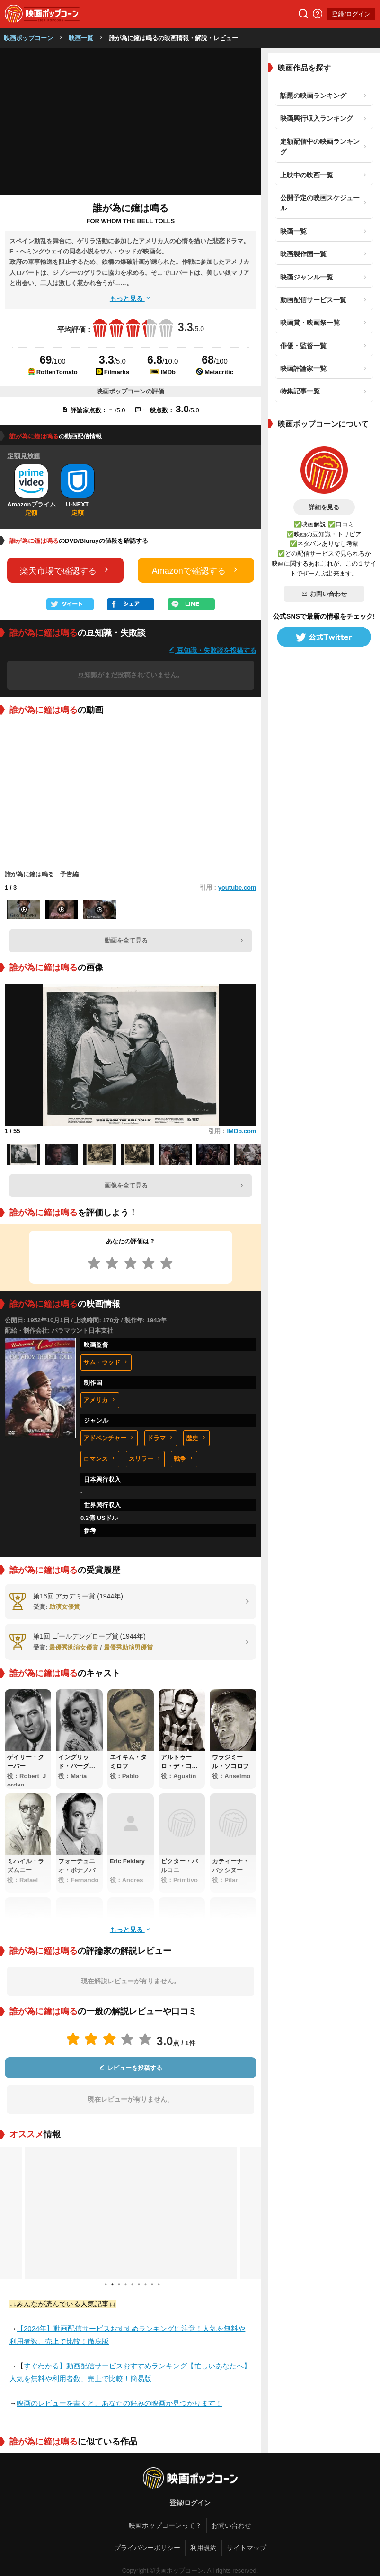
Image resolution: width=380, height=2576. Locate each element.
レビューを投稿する (130, 2067)
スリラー (145, 1458)
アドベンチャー (109, 1437)
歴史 (196, 1437)
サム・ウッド (106, 1362)
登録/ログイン (351, 13)
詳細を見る (324, 507)
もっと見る (130, 298)
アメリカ (99, 1400)
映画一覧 (81, 38)
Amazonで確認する (196, 570)
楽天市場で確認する (65, 570)
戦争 (184, 1458)
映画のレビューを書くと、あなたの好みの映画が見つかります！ (119, 2403)
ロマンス (99, 1458)
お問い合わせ (324, 593)
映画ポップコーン (28, 38)
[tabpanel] (131, 2213)
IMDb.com (241, 1131)
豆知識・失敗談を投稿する (212, 650)
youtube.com (237, 887)
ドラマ (160, 1437)
